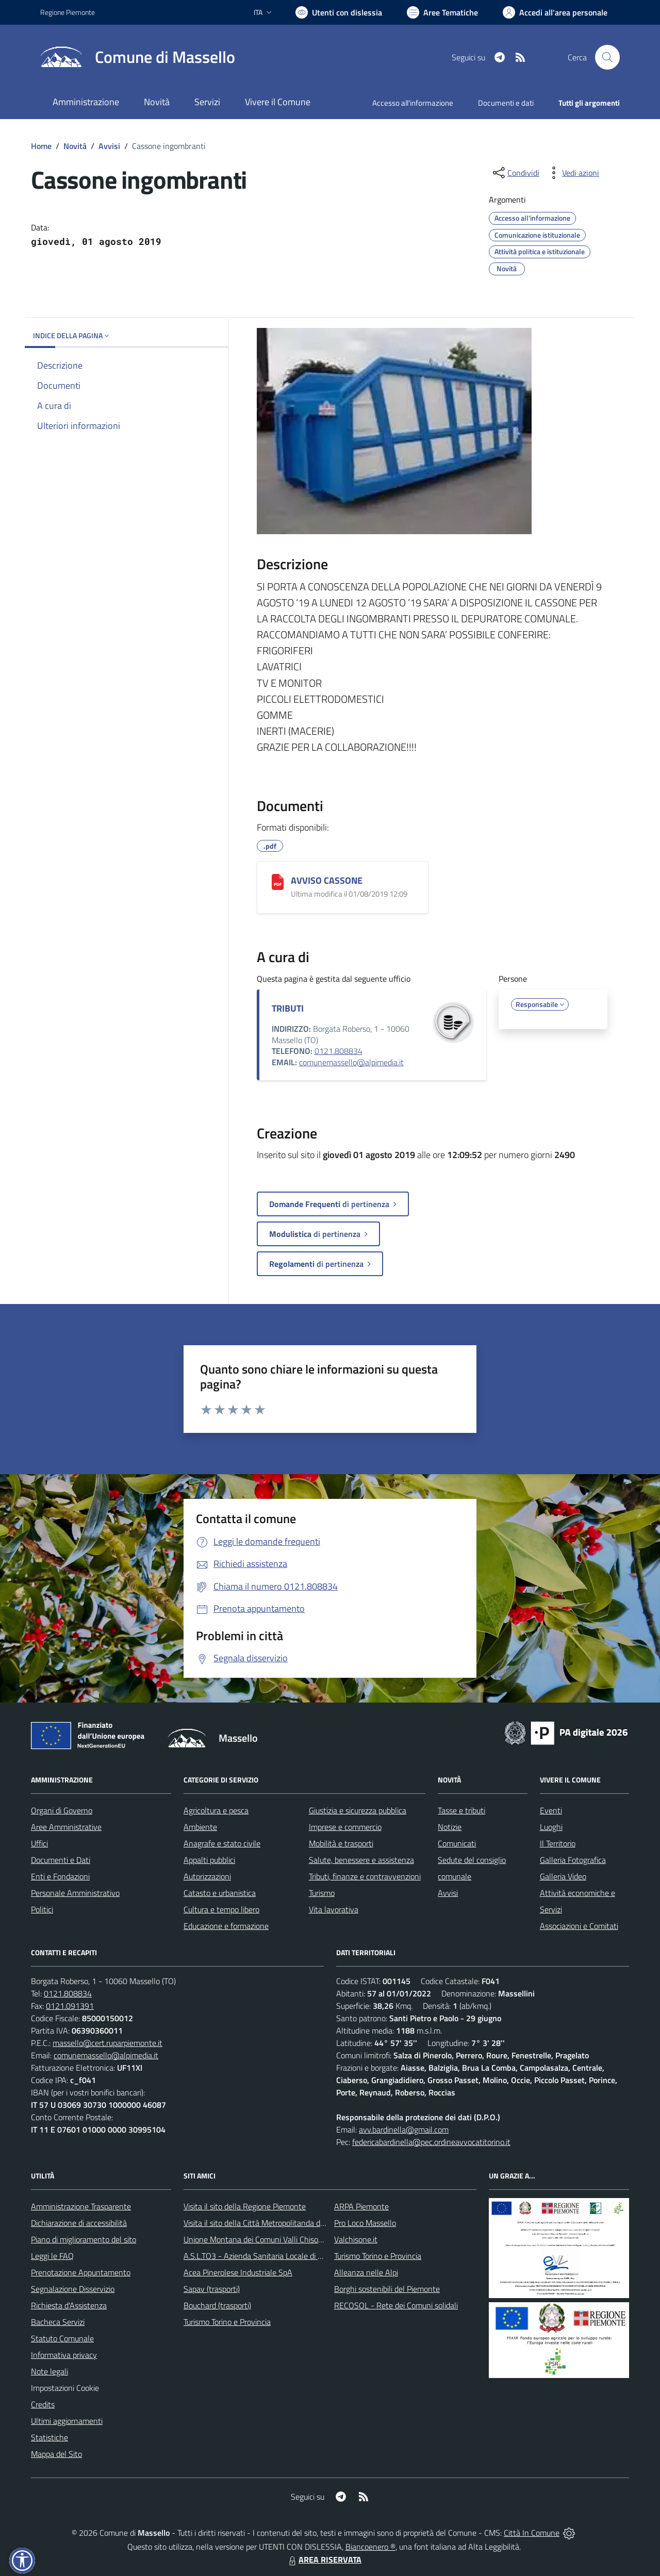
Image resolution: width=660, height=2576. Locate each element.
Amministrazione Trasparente (81, 2206)
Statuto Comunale (62, 2338)
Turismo (322, 1893)
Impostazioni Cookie (65, 2388)
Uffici (39, 1843)
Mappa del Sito (56, 2454)
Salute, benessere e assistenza (361, 1860)
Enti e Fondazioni (60, 1876)
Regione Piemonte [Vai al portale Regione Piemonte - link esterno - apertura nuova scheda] (67, 12)
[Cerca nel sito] (607, 57)
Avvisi (109, 146)
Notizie (449, 1827)
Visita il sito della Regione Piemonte (245, 2206)
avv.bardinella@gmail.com (404, 2129)
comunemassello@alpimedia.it (351, 1062)
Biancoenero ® (370, 2546)
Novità (75, 146)
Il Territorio (557, 1843)
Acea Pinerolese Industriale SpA (238, 2272)
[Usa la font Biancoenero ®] (338, 12)
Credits (43, 2404)
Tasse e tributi (461, 1810)
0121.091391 (70, 2006)
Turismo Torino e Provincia (227, 2322)
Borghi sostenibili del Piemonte (387, 2289)
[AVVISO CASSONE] (278, 882)
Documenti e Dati (60, 1860)
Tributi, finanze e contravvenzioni (365, 1876)
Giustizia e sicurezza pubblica (357, 1810)
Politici (42, 1909)
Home (41, 146)
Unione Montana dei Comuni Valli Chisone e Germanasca (281, 2239)
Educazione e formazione (226, 1926)
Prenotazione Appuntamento (80, 2272)
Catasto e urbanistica (220, 1893)
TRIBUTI (288, 1008)
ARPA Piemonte (361, 2206)
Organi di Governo (61, 1810)
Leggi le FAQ (52, 2256)
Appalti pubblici (209, 1860)
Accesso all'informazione (412, 103)
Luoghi (551, 1827)
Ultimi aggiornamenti (67, 2421)
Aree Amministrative (66, 1827)
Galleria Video (563, 1876)
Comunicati (457, 1843)
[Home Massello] (137, 57)
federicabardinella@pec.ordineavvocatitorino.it (431, 2142)
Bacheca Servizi (58, 2322)
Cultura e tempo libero (221, 1909)
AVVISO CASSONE (326, 880)
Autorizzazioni (207, 1876)
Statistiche (49, 2437)
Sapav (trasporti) (212, 2289)
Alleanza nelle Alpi (366, 2272)
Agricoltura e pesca (216, 1810)
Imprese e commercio (345, 1827)
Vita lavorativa (333, 1909)
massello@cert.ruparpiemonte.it (107, 2043)
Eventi (551, 1810)
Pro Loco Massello (365, 2223)
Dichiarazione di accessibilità (79, 2223)
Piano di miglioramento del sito (83, 2239)
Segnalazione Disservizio (72, 2289)
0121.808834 (338, 1051)
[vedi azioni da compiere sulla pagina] (572, 172)
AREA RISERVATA (323, 2559)
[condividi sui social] (515, 172)
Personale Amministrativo (75, 1893)
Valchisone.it (355, 2239)
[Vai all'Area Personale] (555, 12)
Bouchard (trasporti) (217, 2305)
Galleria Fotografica (573, 1860)
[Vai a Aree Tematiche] (442, 12)
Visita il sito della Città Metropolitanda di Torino (264, 2223)
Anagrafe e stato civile (222, 1843)
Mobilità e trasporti (341, 1843)
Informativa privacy (64, 2355)
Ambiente (200, 1827)
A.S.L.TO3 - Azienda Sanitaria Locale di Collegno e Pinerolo (284, 2256)
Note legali (49, 2371)
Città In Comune (531, 2533)
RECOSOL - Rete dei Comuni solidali (396, 2305)
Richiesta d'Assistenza (69, 2305)
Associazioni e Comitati (579, 1926)
